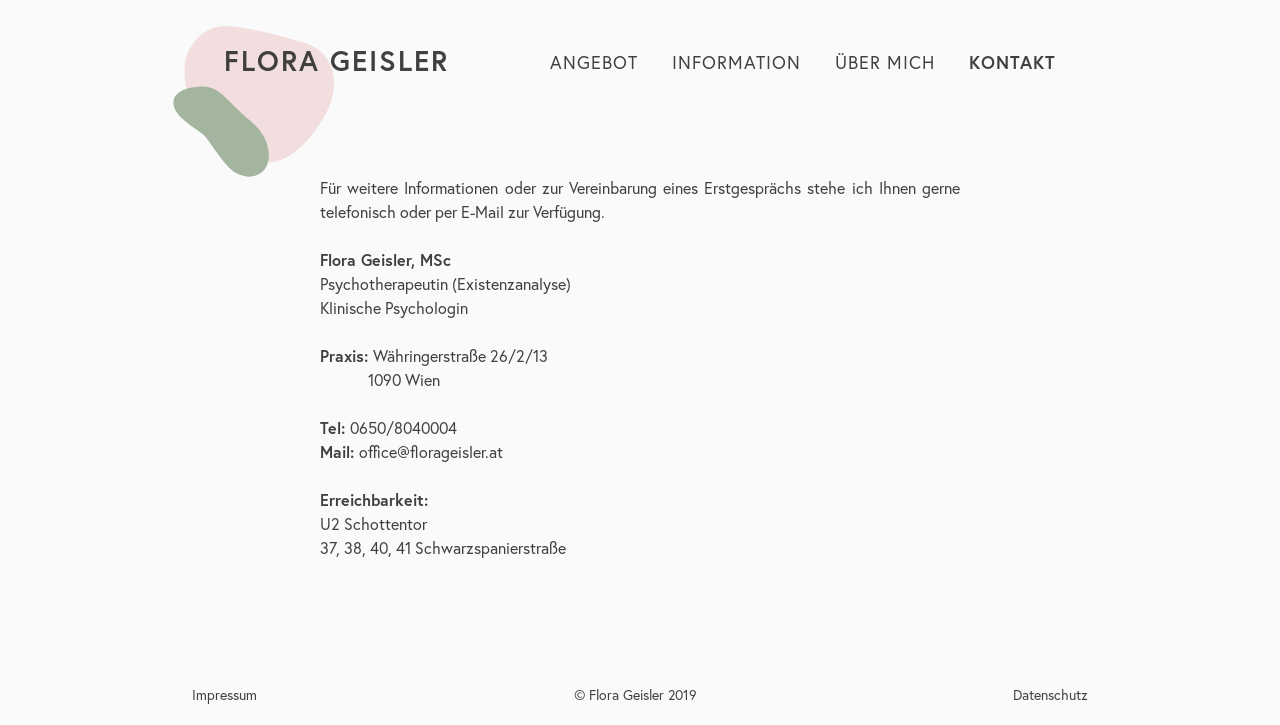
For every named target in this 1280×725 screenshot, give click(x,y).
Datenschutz (1050, 694)
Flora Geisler (336, 60)
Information (736, 62)
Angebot (594, 62)
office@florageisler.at (431, 451)
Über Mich (885, 62)
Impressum (224, 694)
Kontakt (1012, 62)
